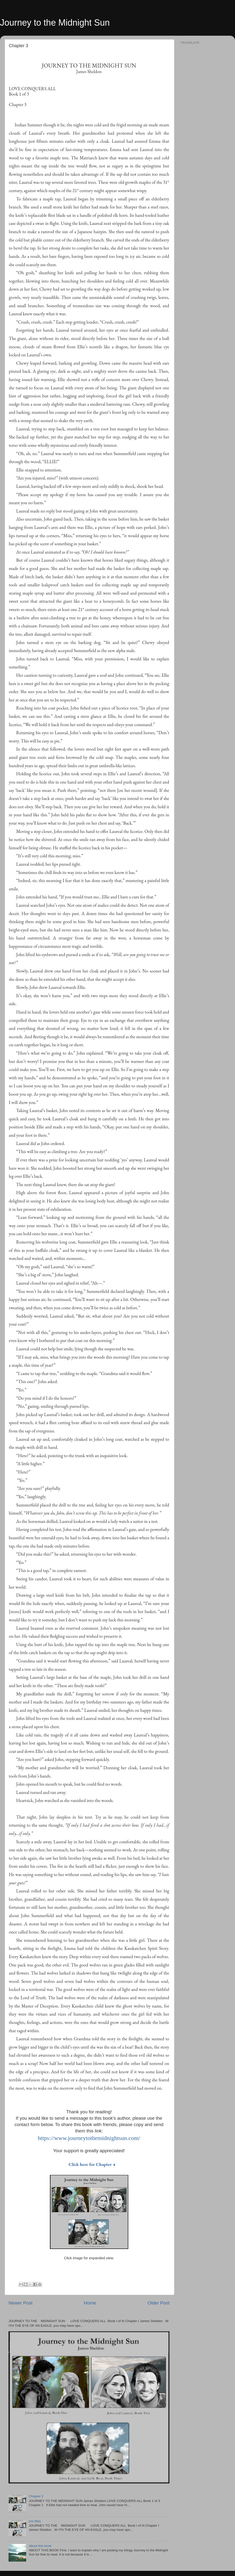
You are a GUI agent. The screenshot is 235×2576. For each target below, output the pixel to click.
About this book (40, 2546)
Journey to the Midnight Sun (55, 23)
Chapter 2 (36, 2496)
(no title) (35, 2521)
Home (90, 2302)
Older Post (158, 2302)
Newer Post (21, 2302)
